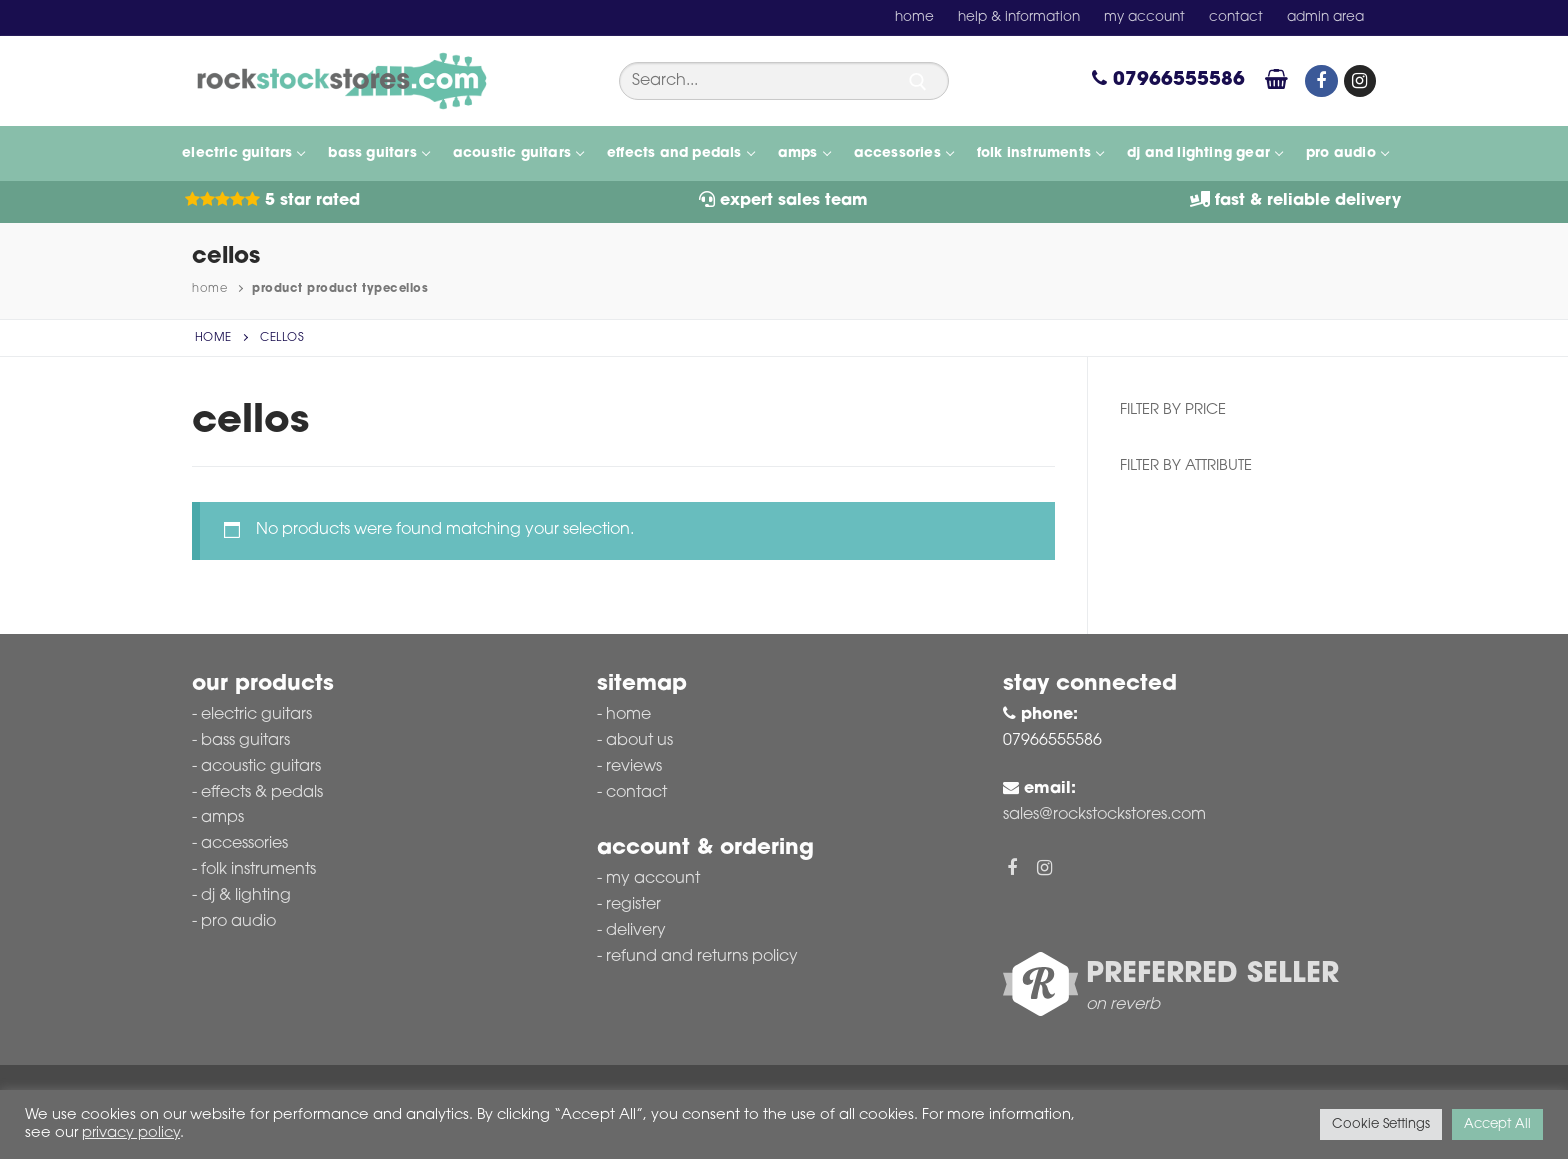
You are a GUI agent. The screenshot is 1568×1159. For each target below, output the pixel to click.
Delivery (636, 931)
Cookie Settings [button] (1381, 1124)
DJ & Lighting (246, 896)
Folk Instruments (258, 870)
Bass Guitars (245, 741)
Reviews (634, 767)
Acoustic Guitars (261, 767)
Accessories (244, 844)
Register (633, 905)
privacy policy (131, 1133)
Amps (222, 818)
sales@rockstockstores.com (1104, 815)
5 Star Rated (272, 201)
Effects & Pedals (262, 793)
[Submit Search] (918, 82)
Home (209, 289)
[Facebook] (1321, 81)
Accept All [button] (1497, 1124)
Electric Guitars (256, 715)
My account (653, 879)
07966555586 (1168, 80)
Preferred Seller (1212, 975)
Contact (636, 793)
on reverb (1123, 1005)
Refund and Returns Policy (702, 957)
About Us (639, 741)
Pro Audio (238, 922)
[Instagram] (1360, 81)
